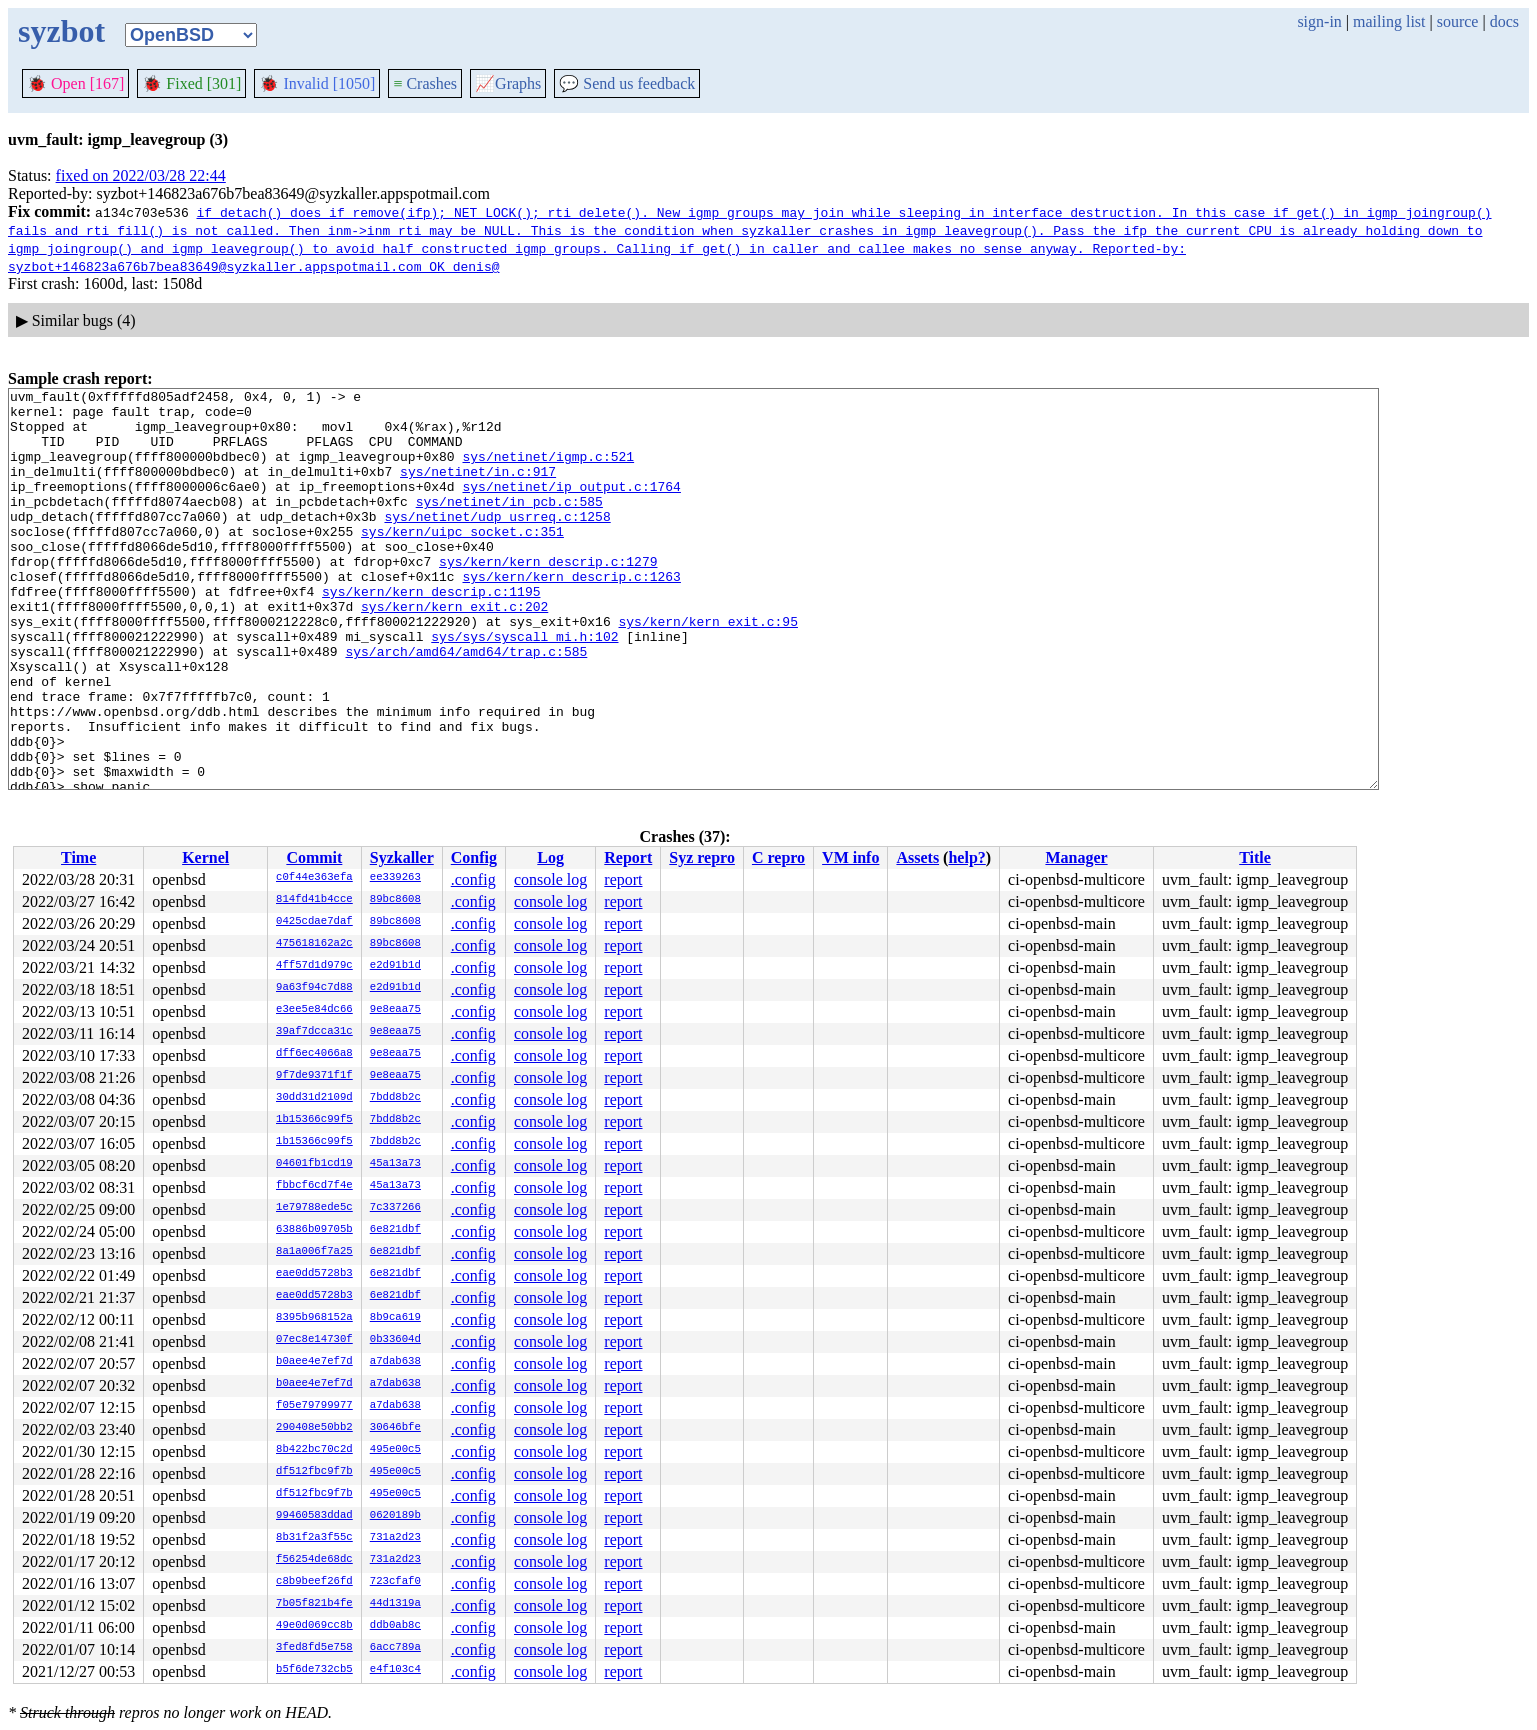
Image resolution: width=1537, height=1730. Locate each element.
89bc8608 (395, 900)
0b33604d (395, 1340)
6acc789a (395, 1648)
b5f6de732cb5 (314, 1670)
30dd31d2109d (314, 1098)
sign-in (1319, 21)
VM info (850, 857)
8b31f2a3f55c (314, 1538)
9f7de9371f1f (314, 1076)
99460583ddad (314, 1516)
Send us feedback (627, 83)
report (623, 879)
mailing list (1389, 21)
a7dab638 (395, 1362)
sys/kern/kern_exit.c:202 (454, 651)
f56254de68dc (314, 1560)
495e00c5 (395, 1450)
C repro (778, 857)
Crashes (425, 83)
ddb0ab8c (395, 1626)
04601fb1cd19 (314, 1164)
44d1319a (395, 1604)
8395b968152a (314, 1318)
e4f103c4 (395, 1670)
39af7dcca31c (314, 1032)
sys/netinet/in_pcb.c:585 (509, 525)
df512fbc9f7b (314, 1472)
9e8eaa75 (395, 1010)
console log (550, 879)
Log (550, 857)
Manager (1076, 857)
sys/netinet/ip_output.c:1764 (571, 507)
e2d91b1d (395, 966)
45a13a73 (395, 1164)
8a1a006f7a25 (314, 1252)
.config (473, 879)
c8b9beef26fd (314, 1582)
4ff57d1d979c (314, 966)
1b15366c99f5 (314, 1120)
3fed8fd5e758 (314, 1648)
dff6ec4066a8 (314, 1054)
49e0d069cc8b (314, 1626)
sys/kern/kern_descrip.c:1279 (548, 597)
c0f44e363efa (314, 878)
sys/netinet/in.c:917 (478, 489)
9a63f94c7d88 (314, 988)
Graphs (508, 83)
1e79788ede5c (314, 1208)
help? (966, 857)
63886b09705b (314, 1230)
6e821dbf (395, 1230)
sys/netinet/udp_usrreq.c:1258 (497, 543)
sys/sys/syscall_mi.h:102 (524, 687)
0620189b (395, 1516)
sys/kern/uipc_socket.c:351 (462, 561)
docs (1504, 21)
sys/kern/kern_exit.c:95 (707, 669)
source (1458, 21)
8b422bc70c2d (314, 1450)
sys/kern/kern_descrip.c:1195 (431, 633)
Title (1255, 857)
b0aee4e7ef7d (314, 1362)
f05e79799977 (314, 1406)
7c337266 (395, 1208)
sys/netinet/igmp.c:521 (548, 471)
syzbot (61, 31)
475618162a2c (314, 944)
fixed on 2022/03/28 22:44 (141, 175)
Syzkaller (402, 857)
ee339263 (395, 878)
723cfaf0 (395, 1582)
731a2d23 (395, 1538)
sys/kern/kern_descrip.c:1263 (571, 615)
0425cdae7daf (314, 922)
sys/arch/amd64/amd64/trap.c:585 (466, 705)
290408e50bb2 (314, 1428)
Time (78, 857)
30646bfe (395, 1428)
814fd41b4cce (314, 900)
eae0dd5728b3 (314, 1274)
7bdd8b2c (395, 1098)
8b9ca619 (395, 1318)
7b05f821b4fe (314, 1604)
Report (628, 857)
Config (474, 857)
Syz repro (702, 857)
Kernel (205, 857)
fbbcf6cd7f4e (314, 1186)
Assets (917, 857)
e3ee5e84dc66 (314, 1010)
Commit (314, 857)
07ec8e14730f (314, 1340)
